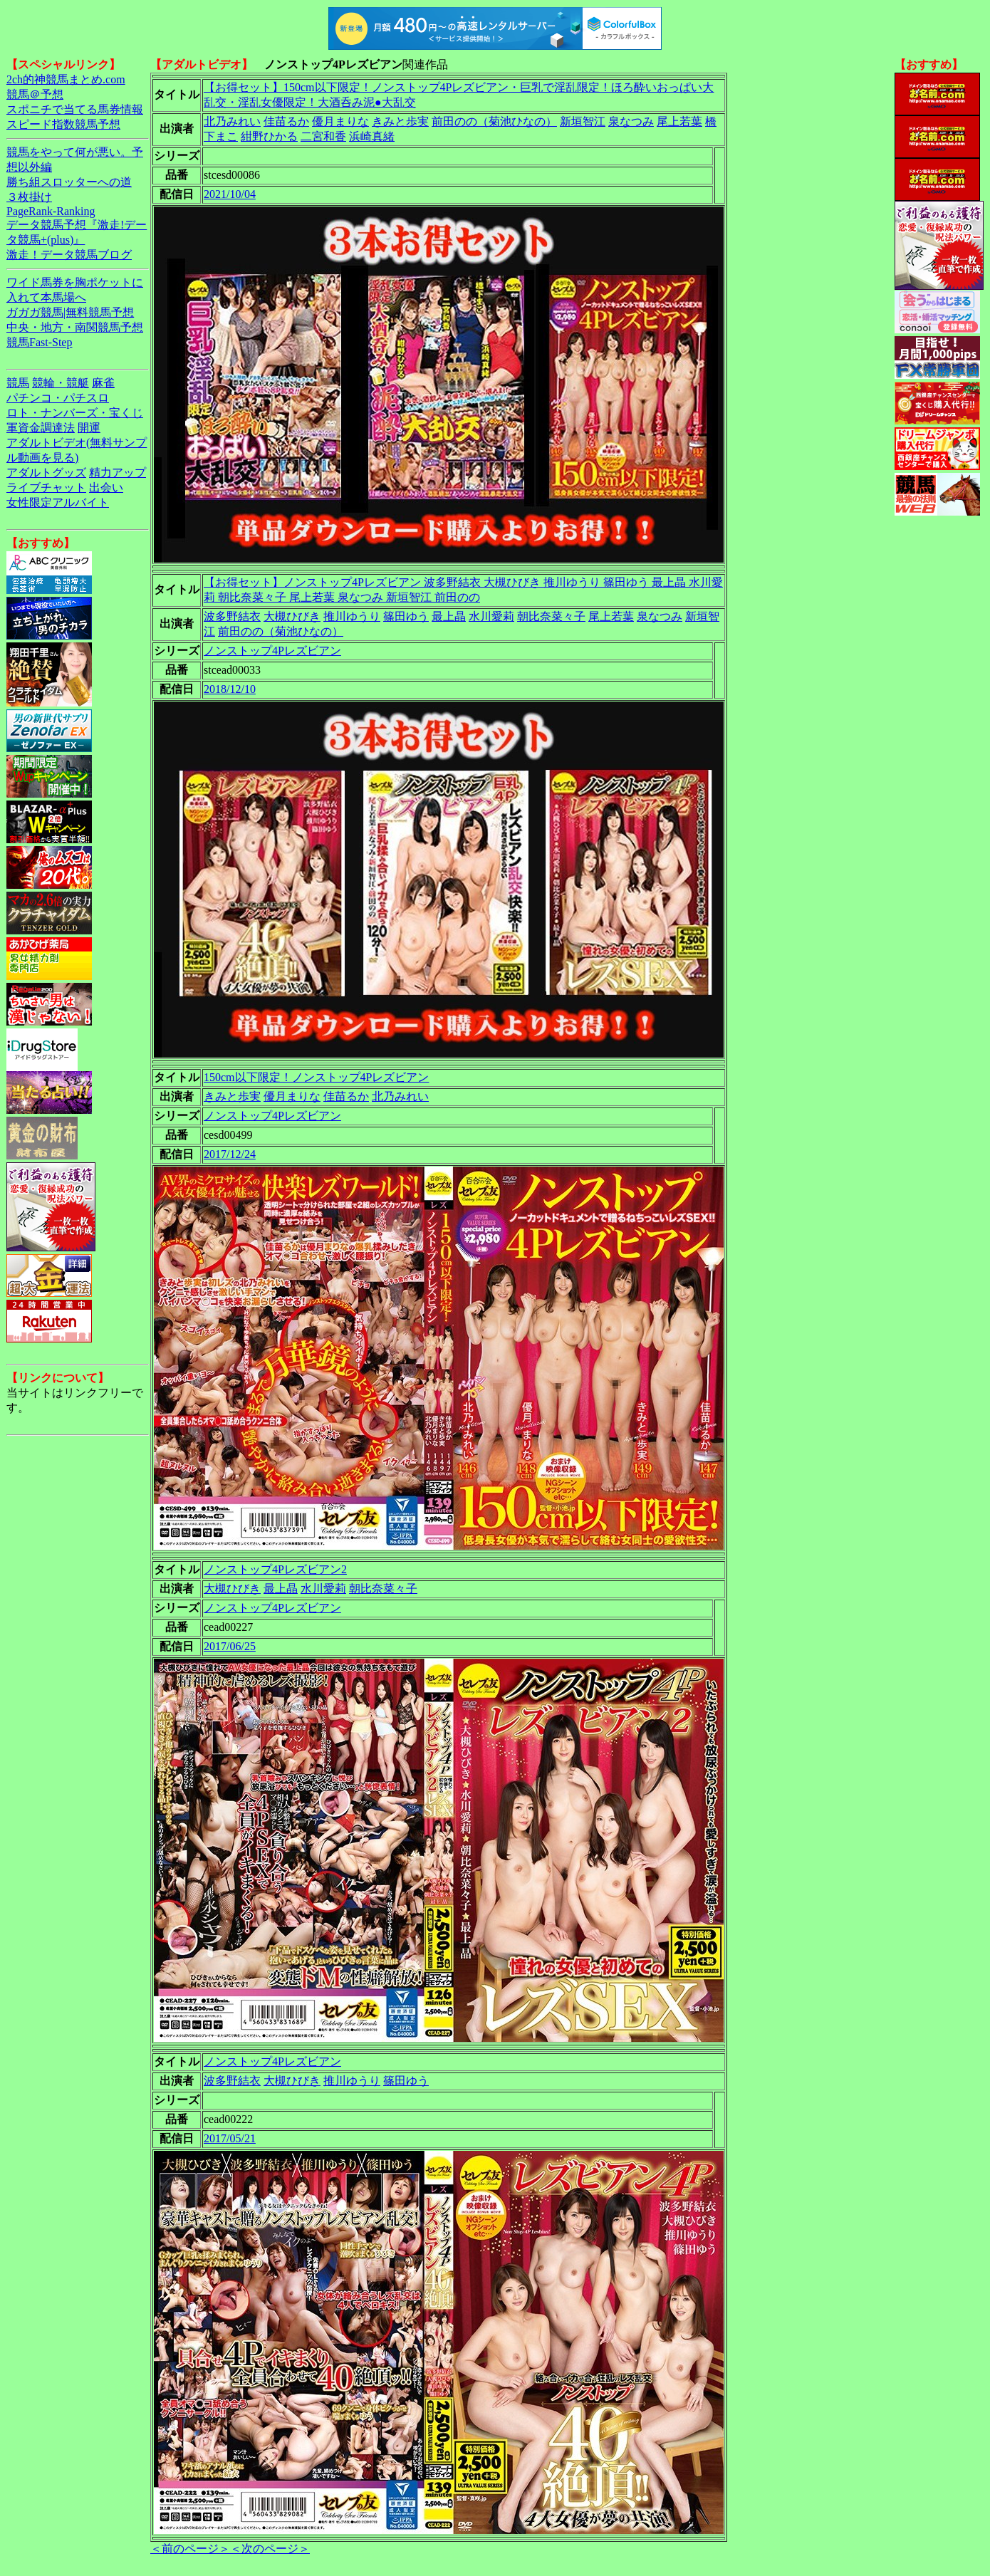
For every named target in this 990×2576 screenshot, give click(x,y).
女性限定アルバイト (57, 502)
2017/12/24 (230, 1154)
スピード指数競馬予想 (63, 124)
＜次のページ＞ (270, 2549)
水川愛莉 (491, 616)
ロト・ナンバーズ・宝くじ (74, 413)
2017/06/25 (230, 1646)
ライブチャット (46, 487)
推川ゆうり (351, 616)
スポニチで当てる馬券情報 (74, 109)
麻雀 (103, 383)
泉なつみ (631, 121)
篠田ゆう (406, 616)
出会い (106, 487)
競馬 (17, 383)
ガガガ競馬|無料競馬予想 (70, 312)
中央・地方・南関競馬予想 (74, 327)
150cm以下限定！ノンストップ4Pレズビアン (316, 1077)
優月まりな (340, 121)
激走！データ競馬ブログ (69, 255)
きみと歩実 (400, 121)
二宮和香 (323, 136)
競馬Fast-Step (39, 342)
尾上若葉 (679, 121)
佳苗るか (286, 121)
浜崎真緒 (372, 136)
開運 (89, 428)
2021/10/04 (230, 194)
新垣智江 (582, 121)
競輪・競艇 (60, 383)
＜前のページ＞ (190, 2549)
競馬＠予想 (34, 94)
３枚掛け (29, 197)
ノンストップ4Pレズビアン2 (275, 1569)
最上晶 (449, 616)
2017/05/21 (230, 2138)
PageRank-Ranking (50, 211)
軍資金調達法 (40, 428)
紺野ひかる (269, 136)
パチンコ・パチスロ (57, 398)
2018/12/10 (230, 689)
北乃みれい (232, 121)
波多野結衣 (232, 616)
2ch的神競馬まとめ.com (65, 79)
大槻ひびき (292, 616)
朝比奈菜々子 (551, 616)
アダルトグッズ (46, 472)
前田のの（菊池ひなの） (494, 121)
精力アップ (117, 472)
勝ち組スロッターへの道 (69, 182)
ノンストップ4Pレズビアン (272, 651)
